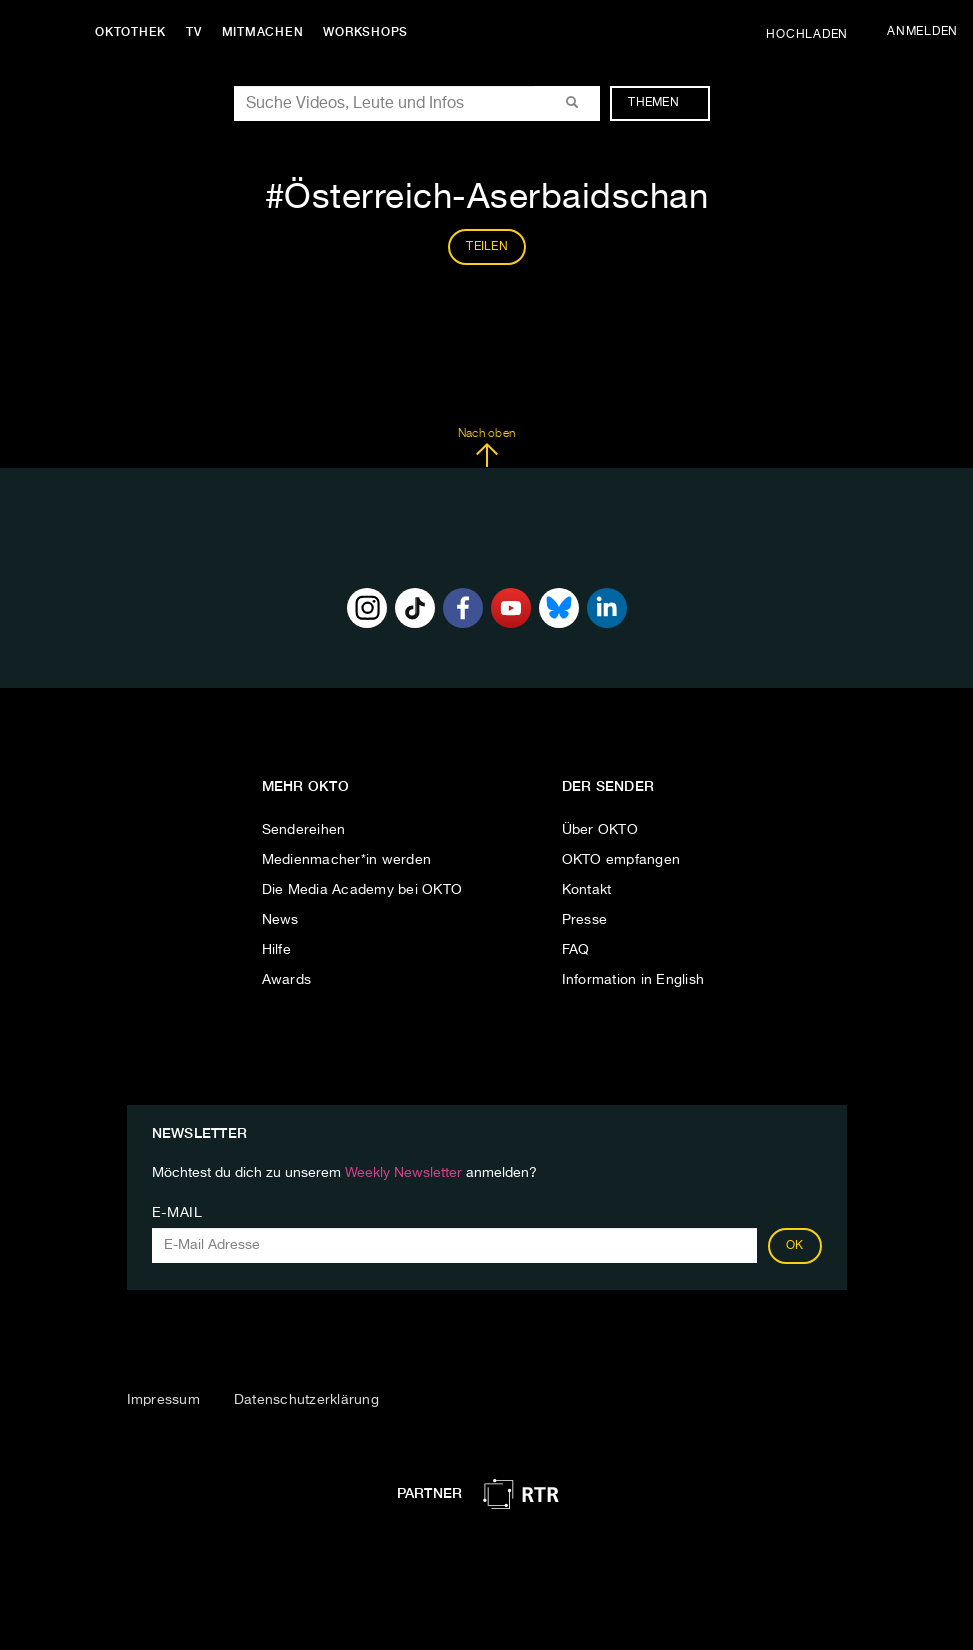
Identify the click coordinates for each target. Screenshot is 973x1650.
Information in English (633, 980)
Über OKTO (600, 830)
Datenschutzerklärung (306, 1400)
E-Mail (177, 1213)
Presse (585, 920)
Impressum (163, 1400)
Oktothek (130, 32)
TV (194, 32)
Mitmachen (263, 32)
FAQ (576, 950)
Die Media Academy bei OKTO (362, 890)
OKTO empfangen (621, 860)
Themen (663, 103)
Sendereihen (304, 830)
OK (795, 1246)
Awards (287, 980)
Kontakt (587, 890)
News (280, 920)
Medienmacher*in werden (347, 860)
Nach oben (486, 448)
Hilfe (276, 950)
